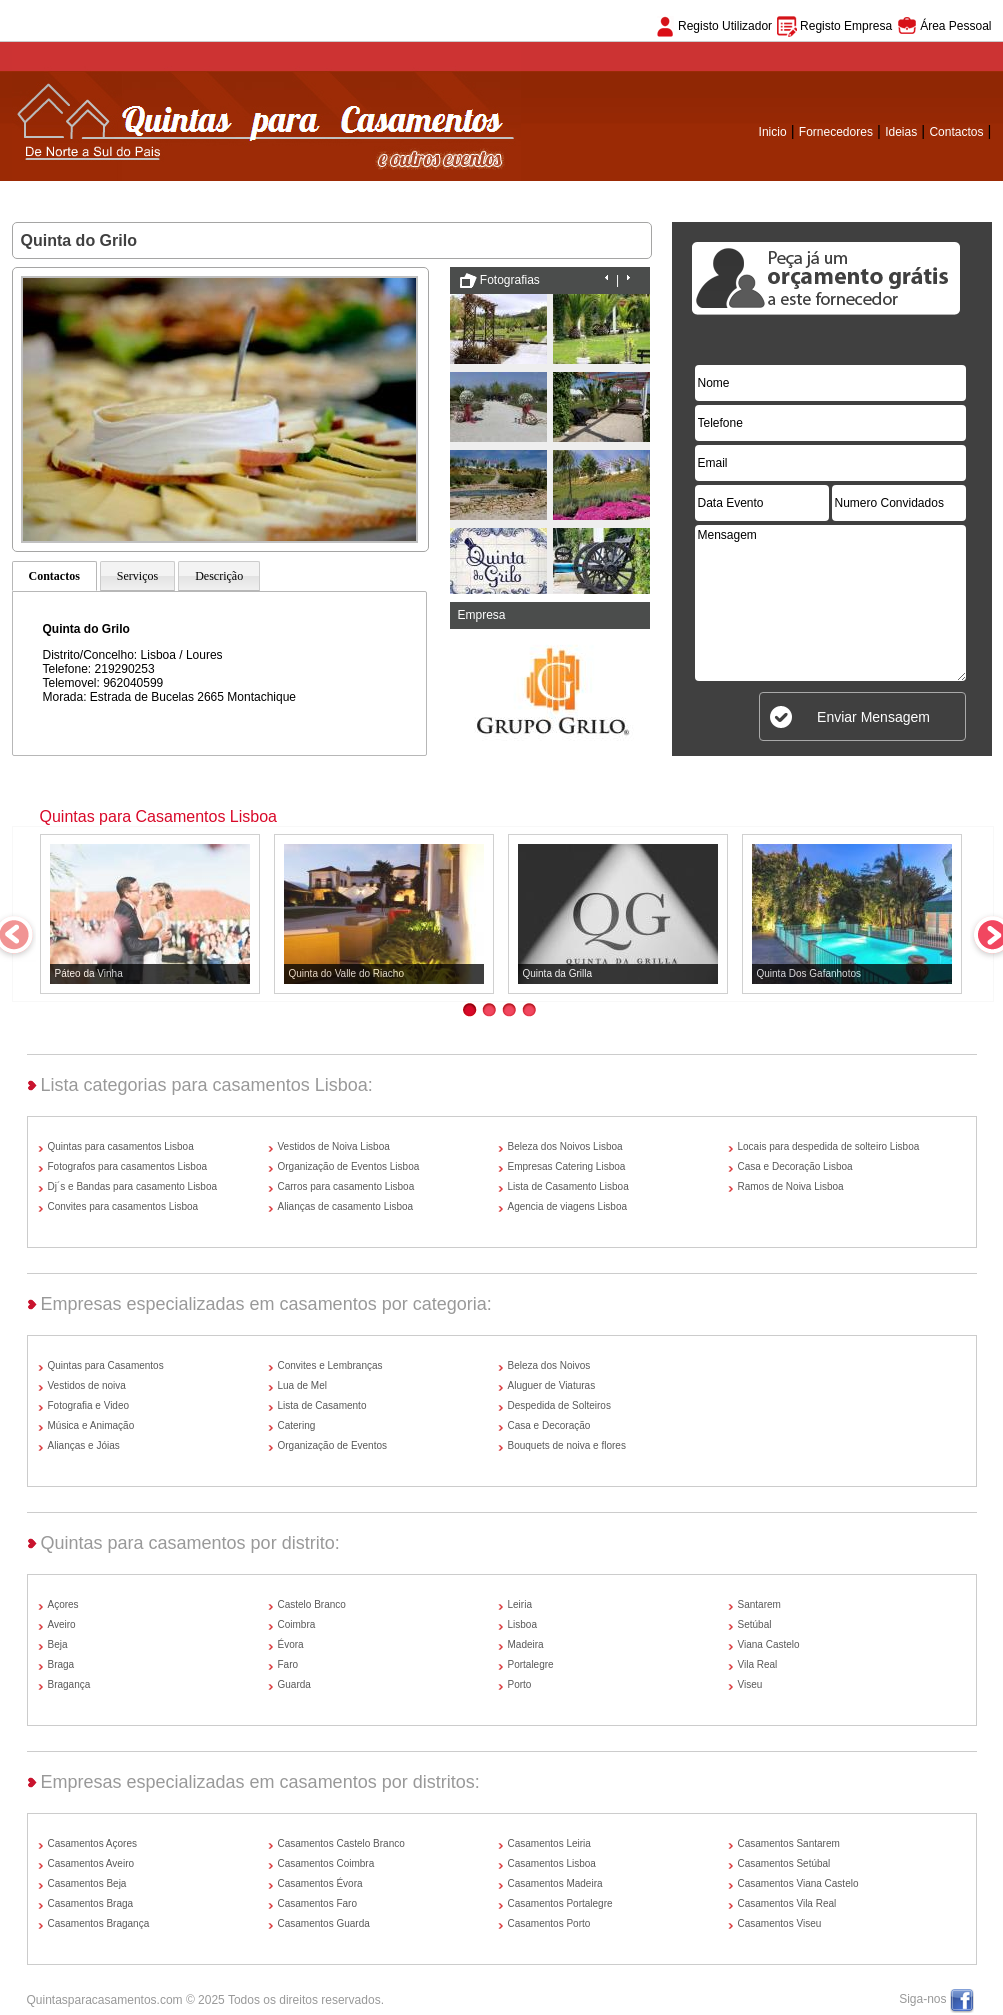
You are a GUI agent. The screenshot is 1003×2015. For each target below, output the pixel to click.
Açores (63, 1604)
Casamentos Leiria (549, 1843)
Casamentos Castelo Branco (341, 1843)
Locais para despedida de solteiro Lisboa (829, 1146)
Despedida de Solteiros (559, 1405)
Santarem (759, 1604)
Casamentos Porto (549, 1923)
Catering (297, 1425)
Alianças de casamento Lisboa (346, 1206)
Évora (291, 1644)
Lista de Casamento (322, 1405)
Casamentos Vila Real (787, 1903)
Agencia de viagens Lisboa (568, 1206)
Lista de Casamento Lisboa (568, 1186)
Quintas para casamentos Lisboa (121, 1146)
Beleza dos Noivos (549, 1365)
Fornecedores (836, 132)
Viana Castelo (769, 1644)
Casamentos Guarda (324, 1923)
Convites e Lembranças (330, 1365)
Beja (58, 1644)
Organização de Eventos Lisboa (349, 1166)
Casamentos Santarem (789, 1843)
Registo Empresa (846, 26)
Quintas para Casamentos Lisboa (158, 816)
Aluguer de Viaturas (552, 1385)
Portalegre (531, 1664)
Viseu (750, 1684)
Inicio (773, 132)
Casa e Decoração (549, 1425)
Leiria (520, 1604)
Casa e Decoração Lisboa (795, 1166)
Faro (288, 1664)
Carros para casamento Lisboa (346, 1186)
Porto (520, 1684)
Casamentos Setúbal (784, 1863)
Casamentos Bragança (99, 1923)
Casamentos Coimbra (326, 1863)
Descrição (219, 576)
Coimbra (297, 1624)
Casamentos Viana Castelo (798, 1883)
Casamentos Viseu (780, 1923)
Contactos (956, 132)
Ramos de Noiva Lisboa (791, 1186)
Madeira (526, 1644)
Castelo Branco (312, 1604)
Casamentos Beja (87, 1883)
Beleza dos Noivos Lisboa (565, 1146)
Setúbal (755, 1624)
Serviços (137, 576)
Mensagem (830, 603)
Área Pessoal (955, 26)
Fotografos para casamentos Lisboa (128, 1166)
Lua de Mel (302, 1385)
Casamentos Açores (93, 1843)
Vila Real (758, 1664)
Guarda (294, 1684)
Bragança (69, 1684)
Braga (61, 1664)
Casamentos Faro (317, 1903)
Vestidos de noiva (87, 1385)
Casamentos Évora (320, 1883)
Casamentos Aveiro (91, 1863)
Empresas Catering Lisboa (567, 1166)
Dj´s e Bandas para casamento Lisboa (133, 1186)
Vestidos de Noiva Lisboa (334, 1146)
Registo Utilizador (725, 26)
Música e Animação (91, 1425)
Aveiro (62, 1624)
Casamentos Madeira (555, 1883)
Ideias (901, 132)
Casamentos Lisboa (552, 1863)
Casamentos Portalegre (560, 1903)
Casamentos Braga (91, 1903)
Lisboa (522, 1624)
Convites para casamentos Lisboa (123, 1206)
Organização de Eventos (333, 1445)
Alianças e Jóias (84, 1445)
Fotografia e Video (89, 1405)
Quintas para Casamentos (106, 1365)
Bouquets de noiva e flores (567, 1445)
